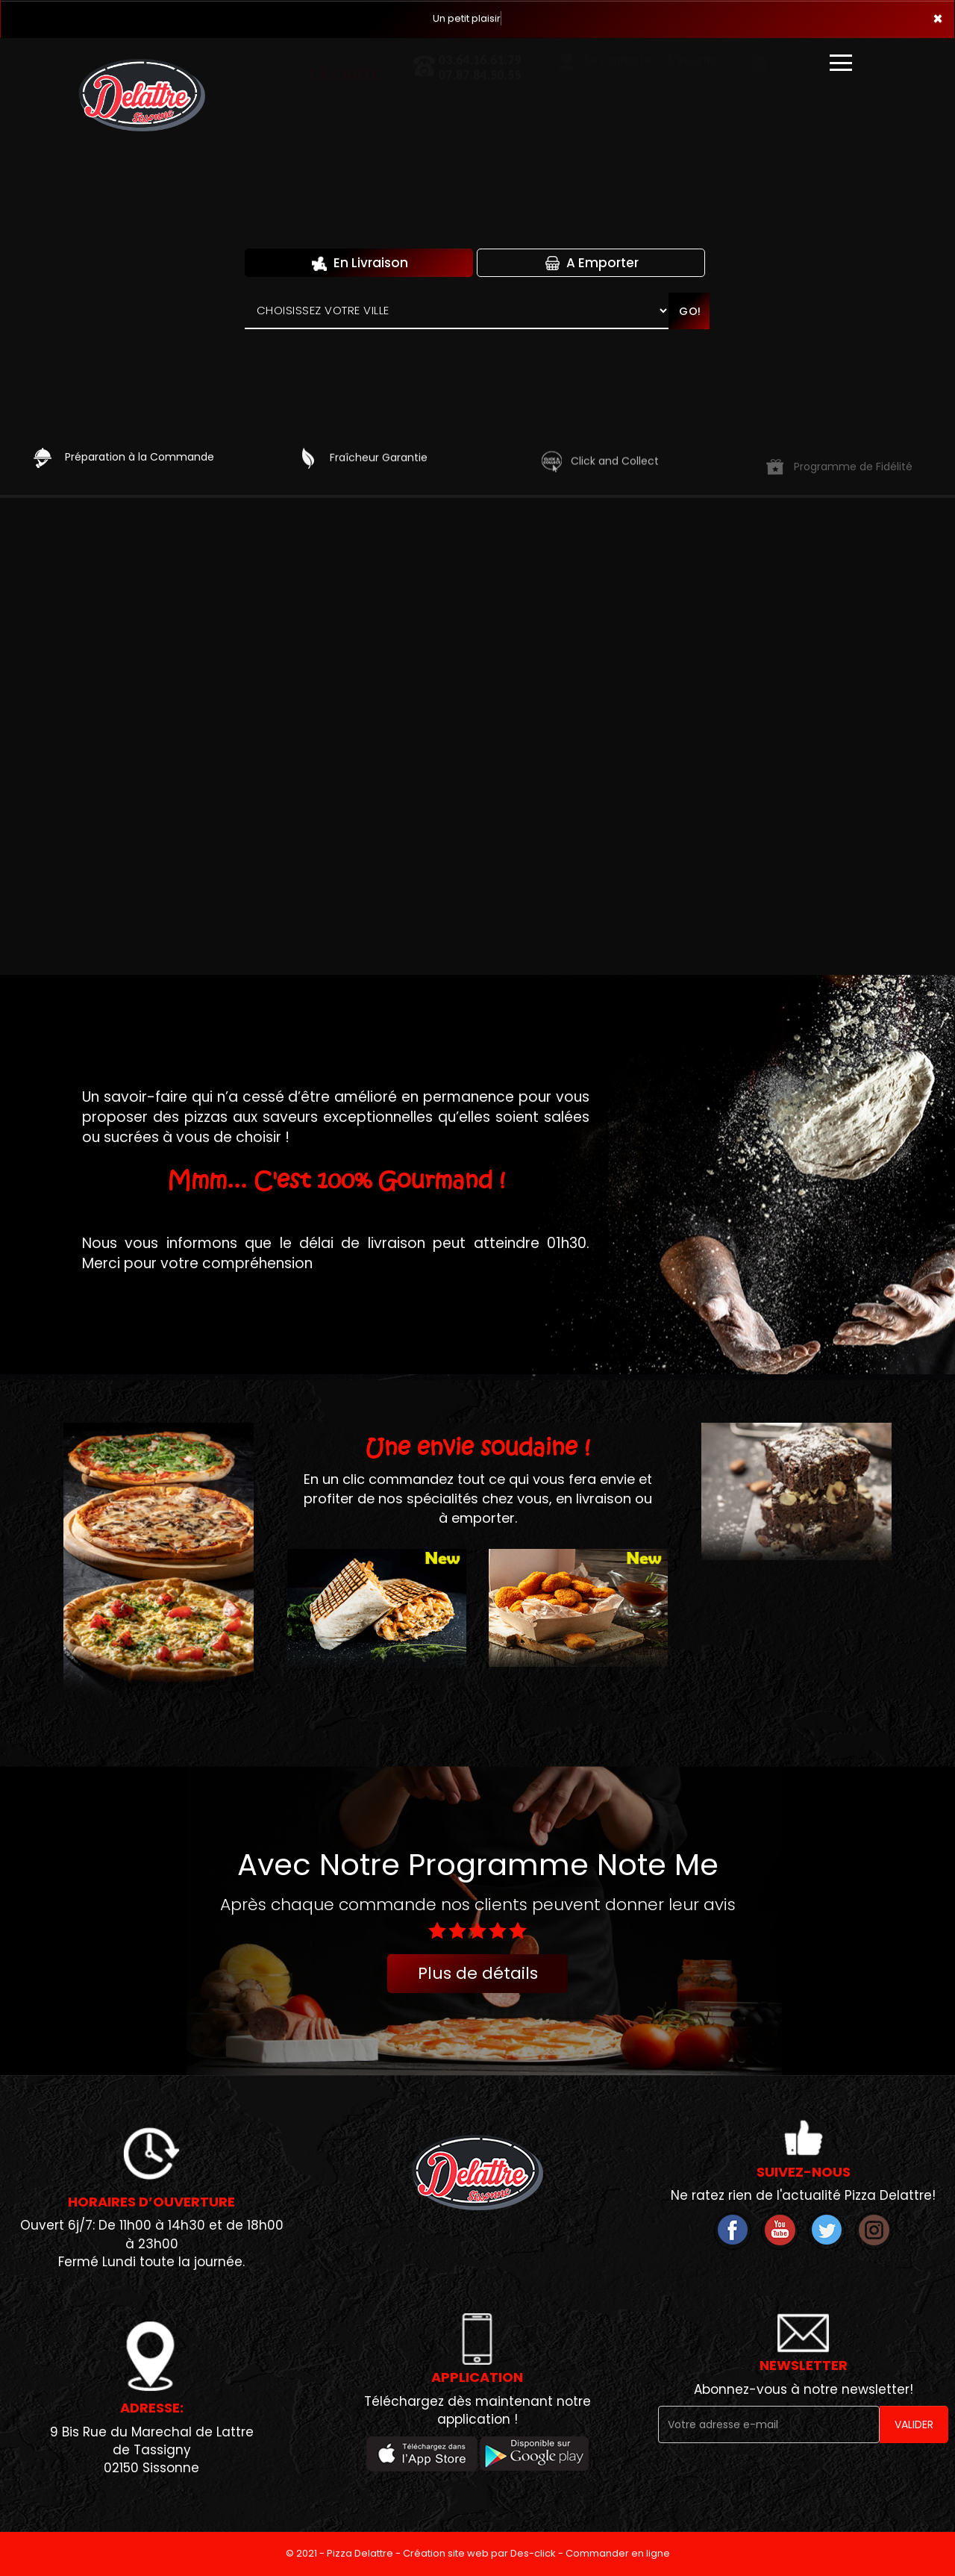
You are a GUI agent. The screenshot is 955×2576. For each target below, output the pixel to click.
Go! (690, 311)
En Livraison (359, 263)
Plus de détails (478, 1973)
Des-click (533, 2553)
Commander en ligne (618, 2553)
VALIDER (914, 2424)
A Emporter (590, 263)
